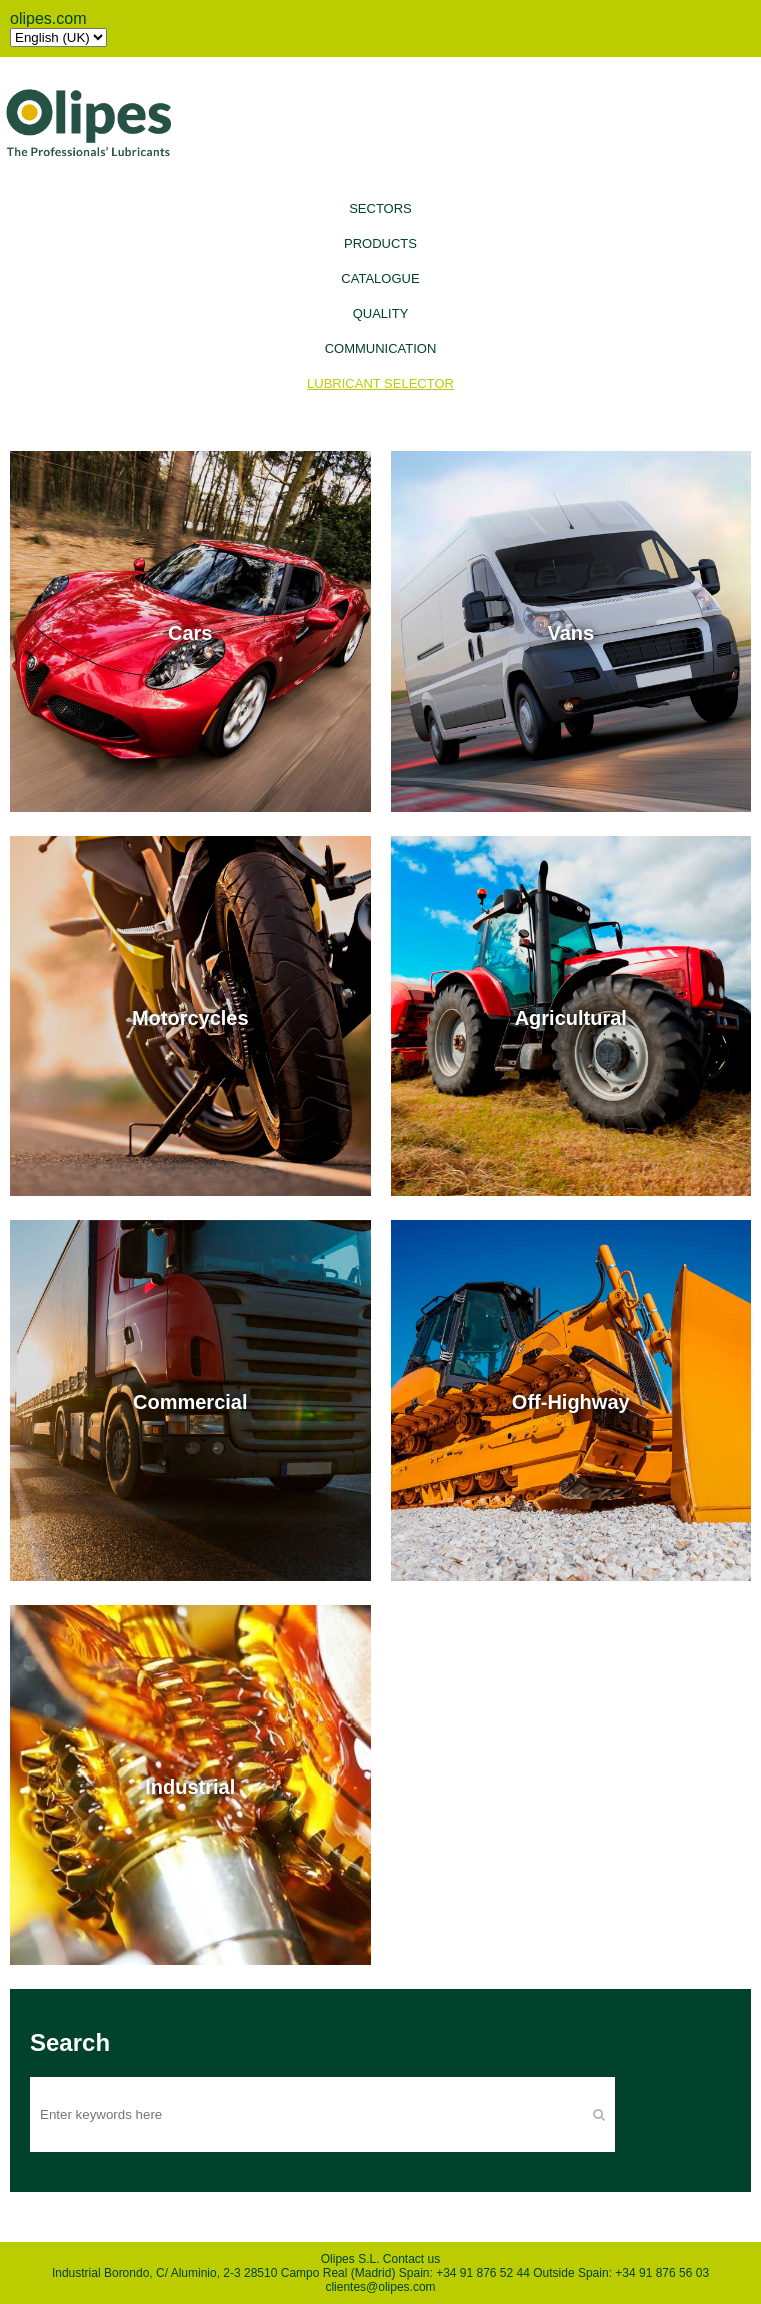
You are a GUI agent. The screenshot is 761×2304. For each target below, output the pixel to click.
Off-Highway (571, 1402)
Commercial (190, 1402)
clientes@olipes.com (380, 2287)
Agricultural (571, 1017)
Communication (381, 348)
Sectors (380, 208)
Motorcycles (190, 1017)
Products (380, 243)
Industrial (190, 1786)
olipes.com (48, 18)
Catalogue (380, 278)
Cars (190, 633)
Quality (381, 313)
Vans (570, 633)
